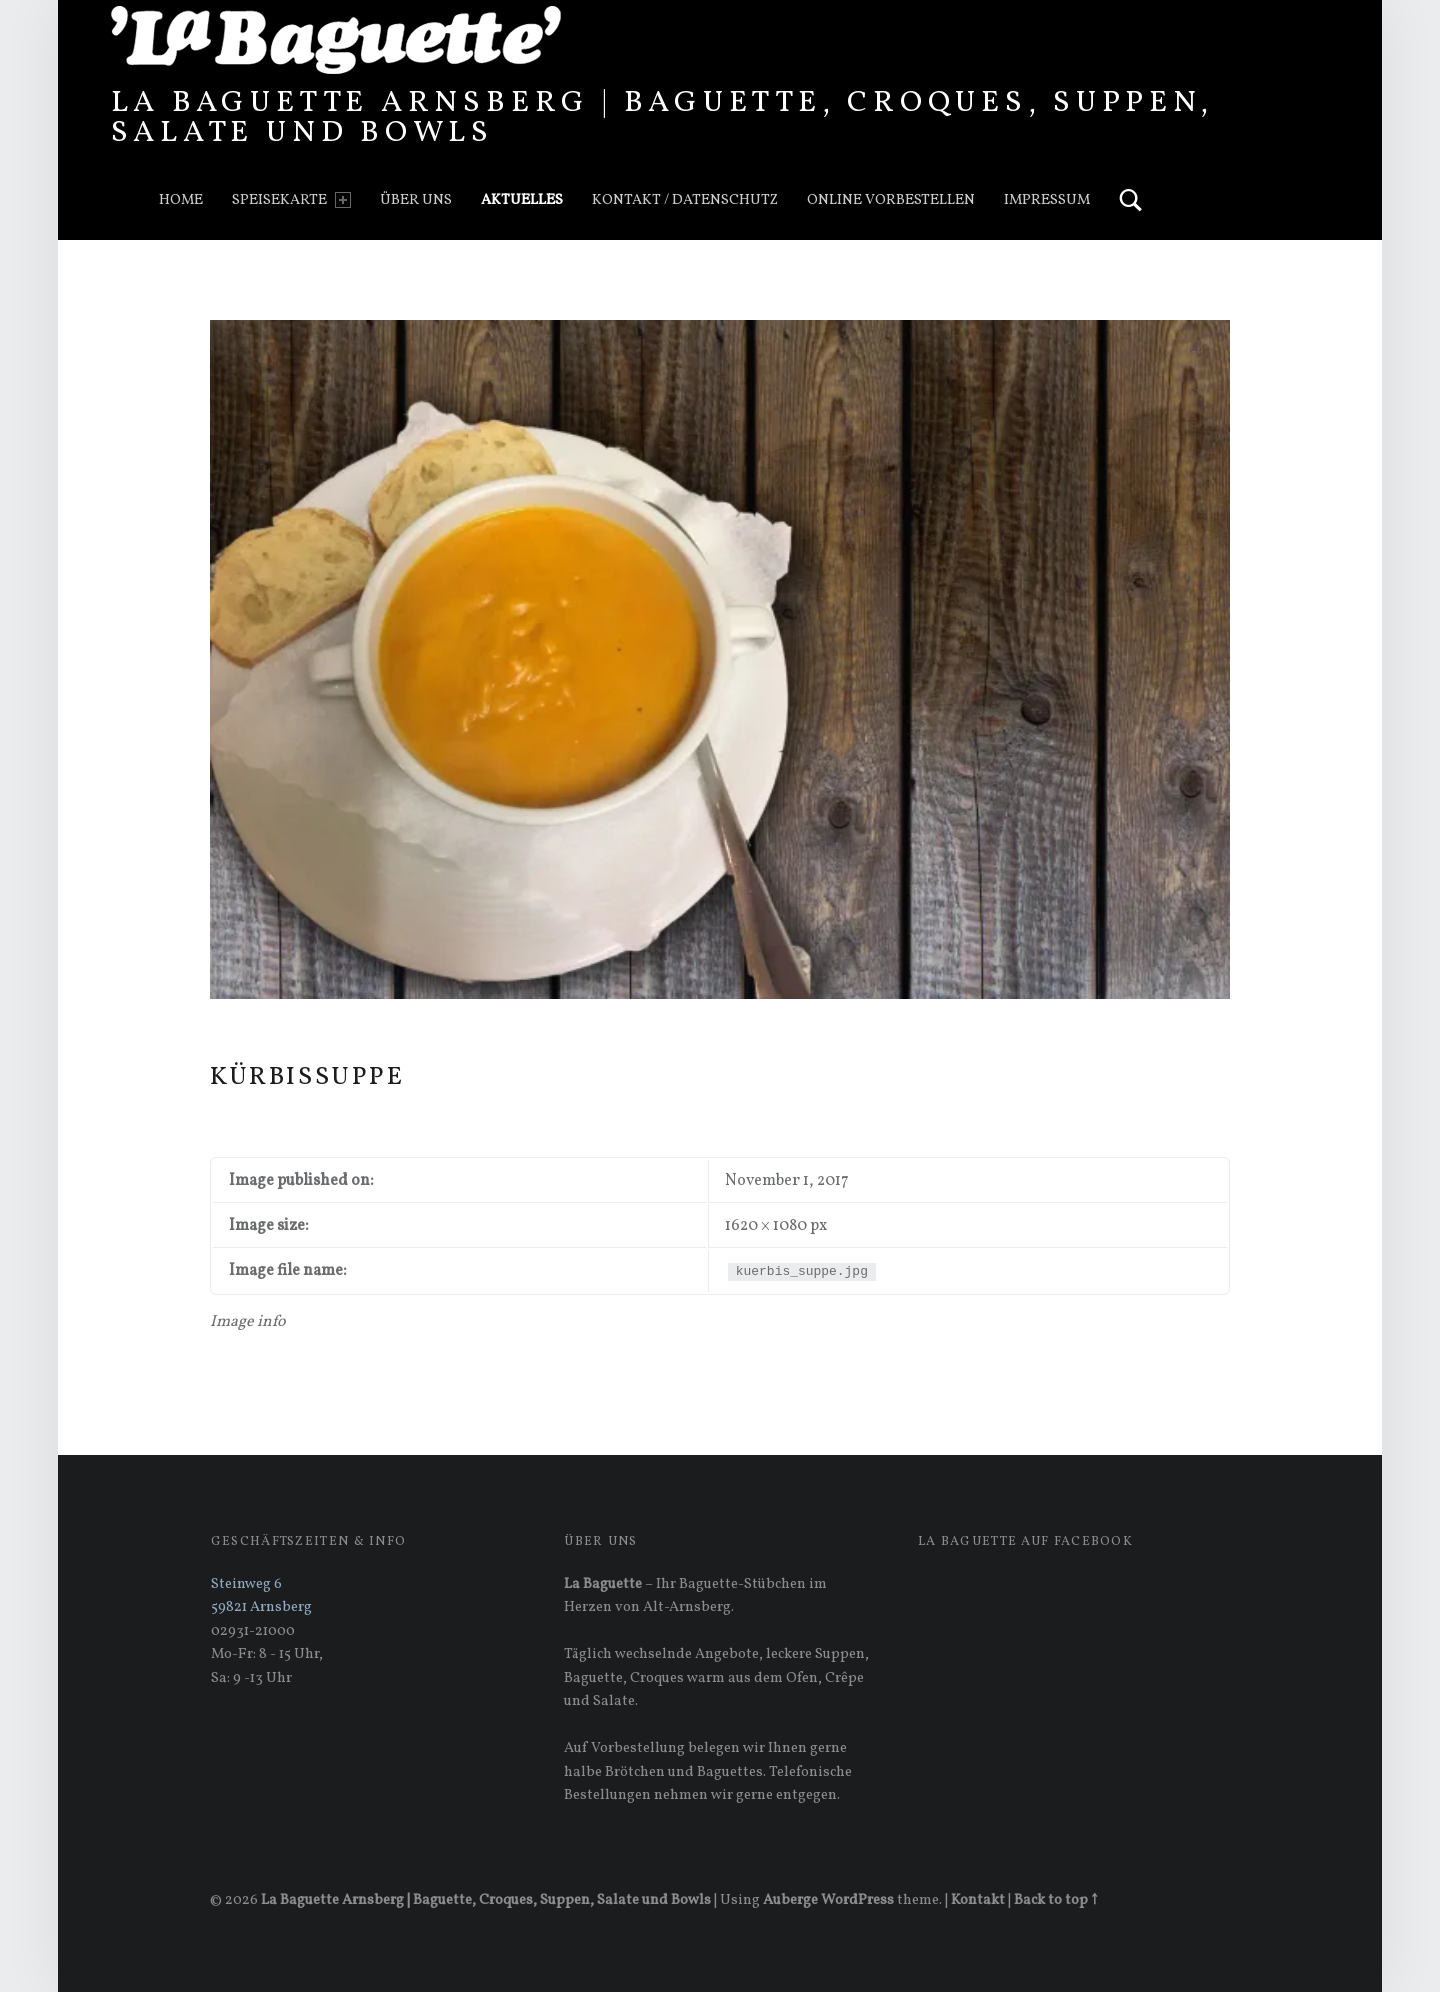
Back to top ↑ (1055, 1900)
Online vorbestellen (891, 200)
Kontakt (978, 1900)
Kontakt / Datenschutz (685, 200)
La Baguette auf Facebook (1025, 1542)
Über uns (416, 200)
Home (181, 200)
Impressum (1047, 200)
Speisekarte (291, 200)
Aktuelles (522, 200)
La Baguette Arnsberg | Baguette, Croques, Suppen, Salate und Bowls (662, 118)
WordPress (857, 1900)
